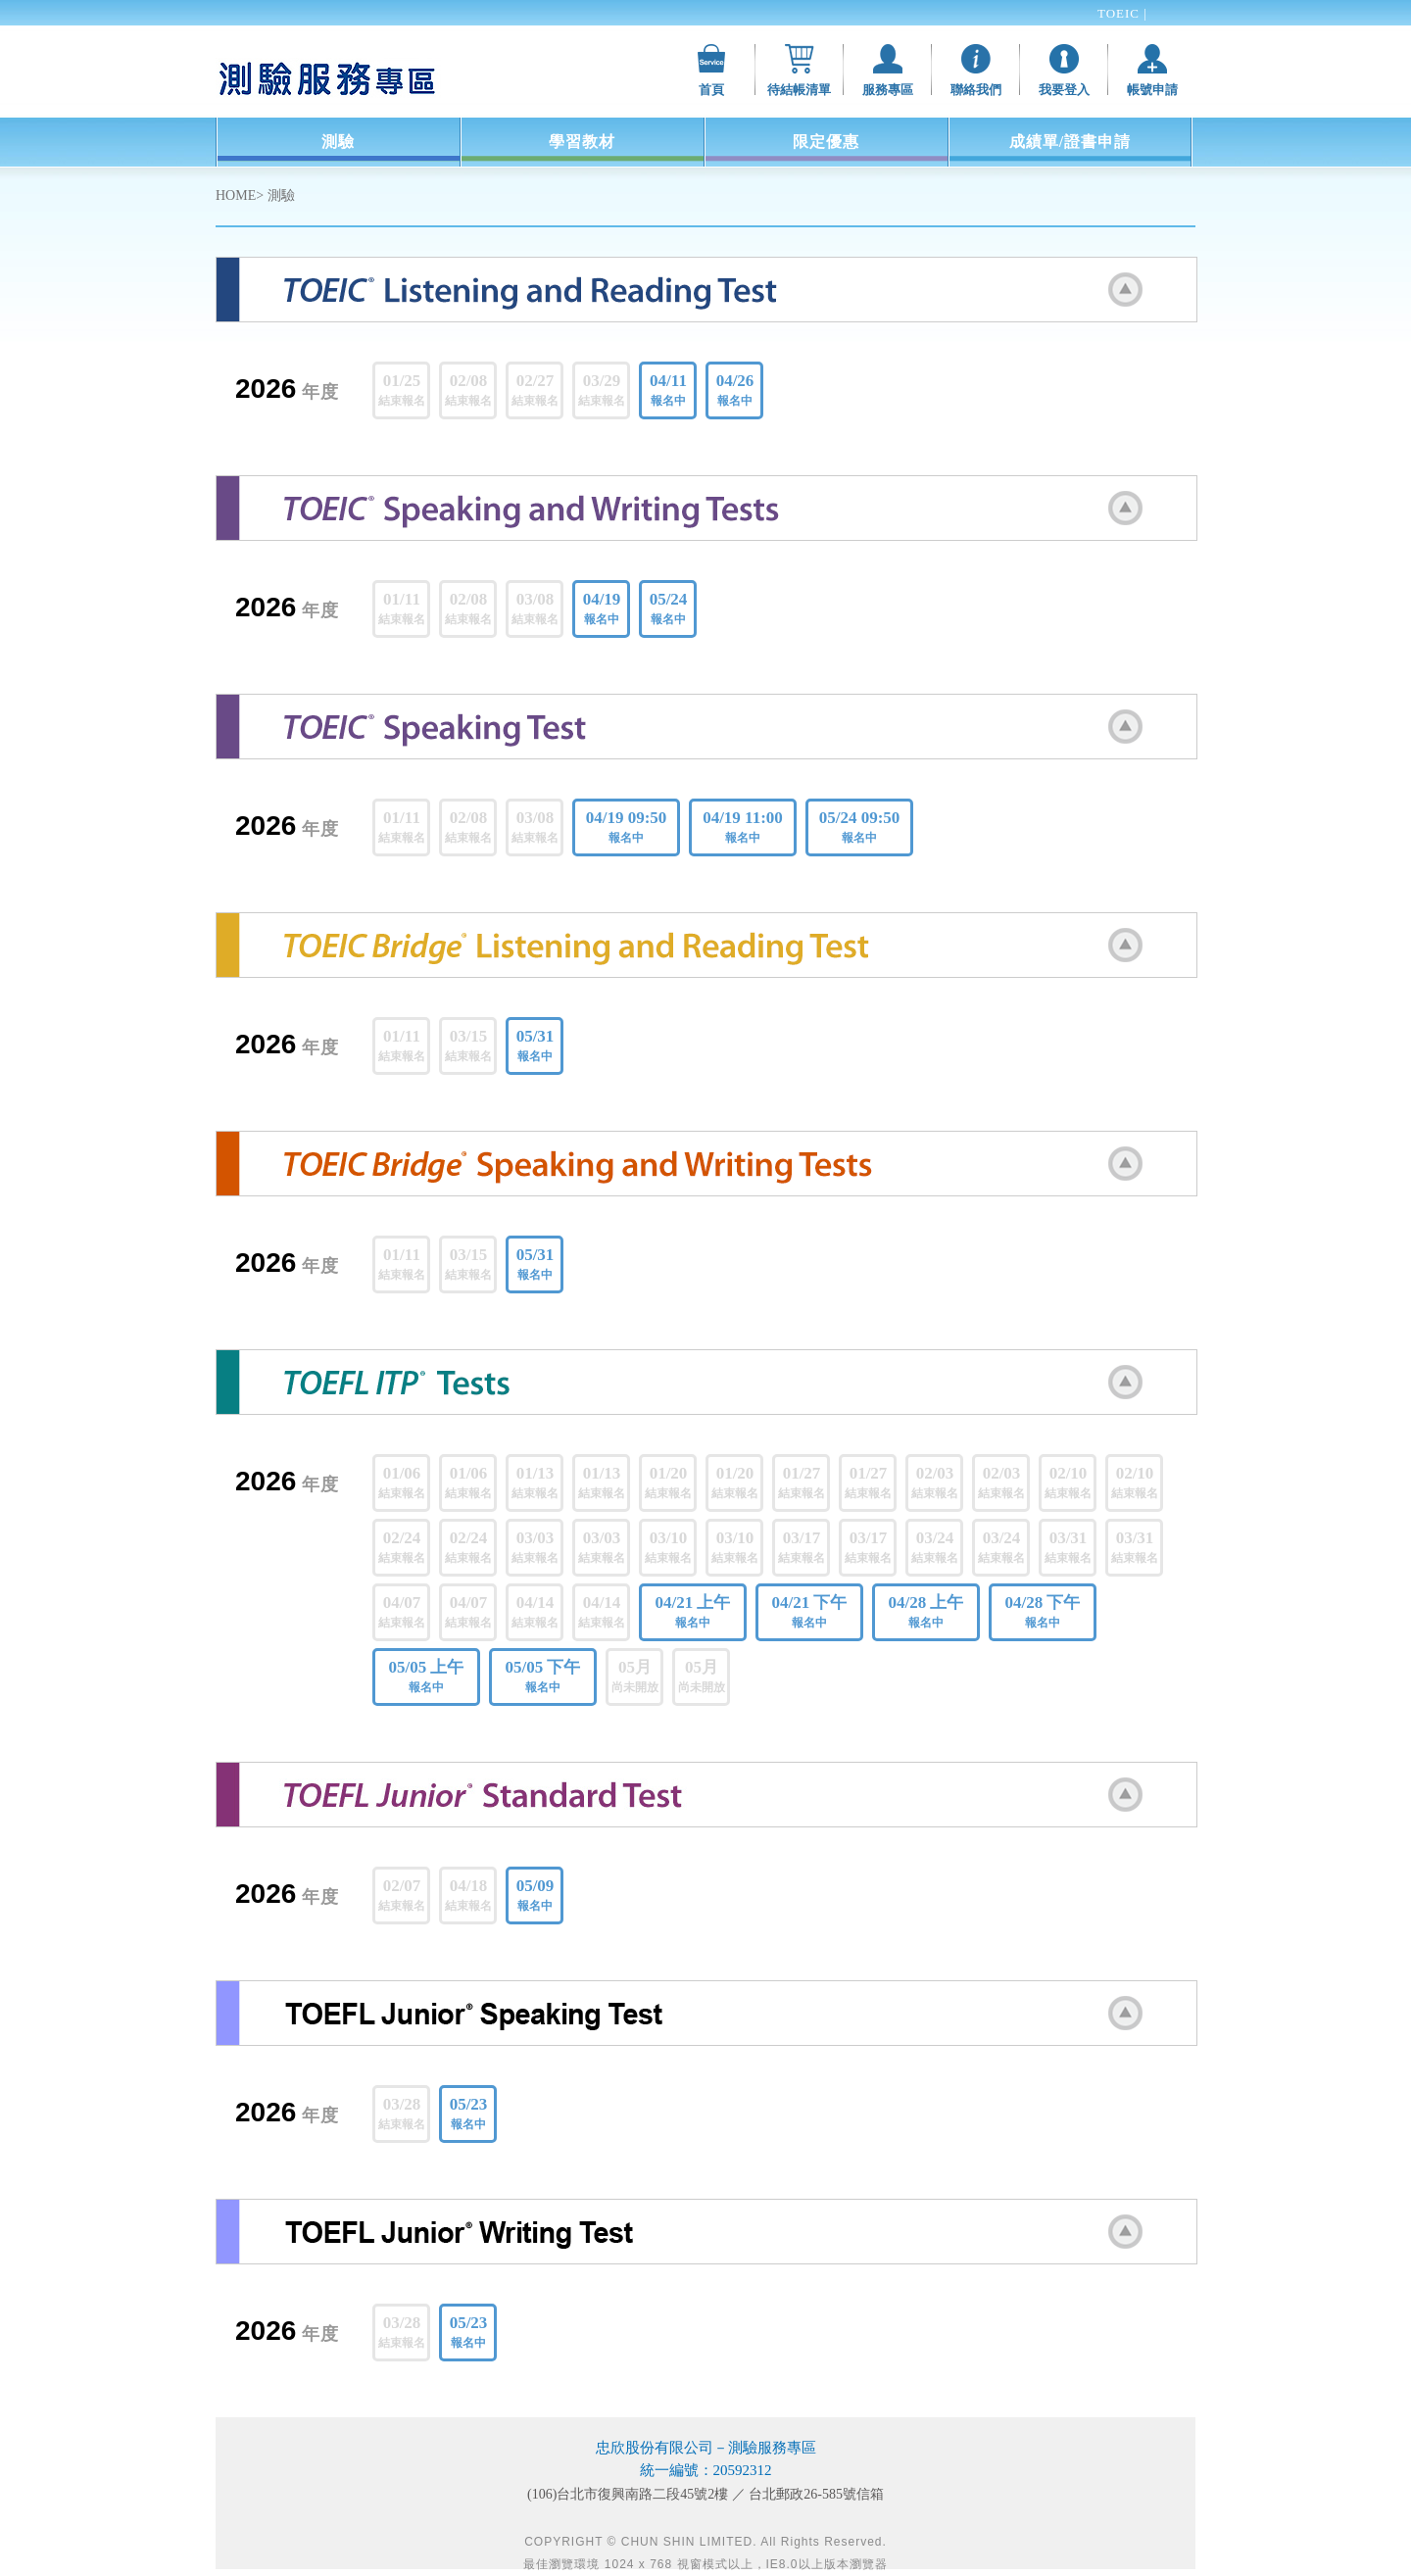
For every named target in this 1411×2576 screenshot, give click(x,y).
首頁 (711, 89)
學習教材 (582, 141)
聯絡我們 (975, 89)
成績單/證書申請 (1070, 141)
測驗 (338, 141)
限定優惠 (826, 141)
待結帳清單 (799, 89)
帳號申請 (1152, 89)
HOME (236, 195)
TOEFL (1119, 39)
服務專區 (887, 89)
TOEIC (1120, 13)
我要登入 (1064, 89)
